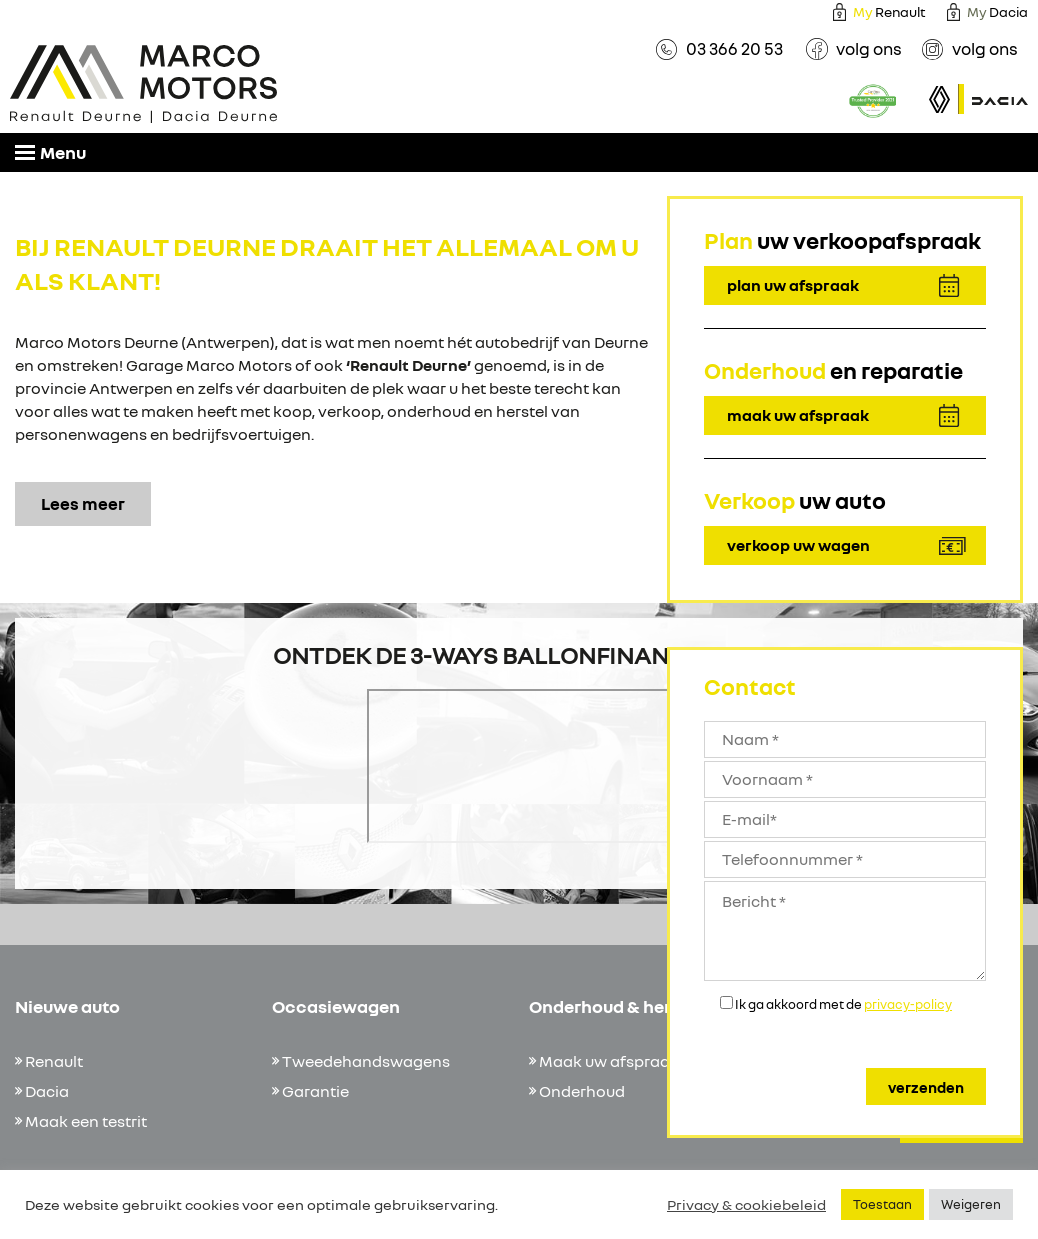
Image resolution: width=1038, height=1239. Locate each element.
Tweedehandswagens (366, 1061)
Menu (50, 152)
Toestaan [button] (882, 1204)
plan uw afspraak (793, 285)
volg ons (869, 48)
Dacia (47, 1091)
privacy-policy (908, 1004)
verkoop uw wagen (798, 545)
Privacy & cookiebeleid (746, 1204)
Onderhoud (582, 1091)
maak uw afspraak (798, 415)
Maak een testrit (86, 1121)
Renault (889, 11)
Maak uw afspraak (609, 1061)
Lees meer (83, 503)
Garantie (315, 1091)
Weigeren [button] (971, 1204)
